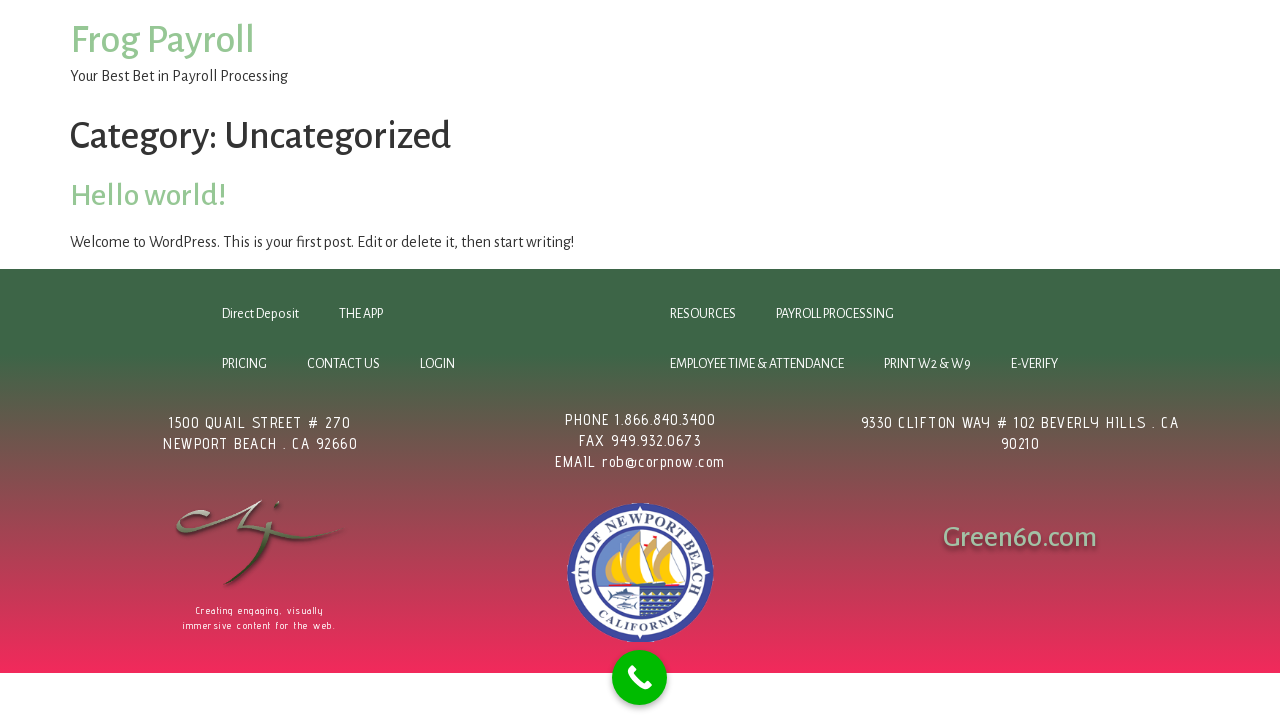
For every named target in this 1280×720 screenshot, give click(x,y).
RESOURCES (703, 314)
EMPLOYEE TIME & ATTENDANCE (757, 364)
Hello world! (148, 195)
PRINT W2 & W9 (927, 364)
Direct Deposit (260, 314)
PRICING (244, 364)
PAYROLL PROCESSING (835, 314)
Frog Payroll (162, 40)
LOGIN (437, 364)
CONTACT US (343, 364)
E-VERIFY (1034, 364)
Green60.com (1020, 537)
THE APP (361, 314)
